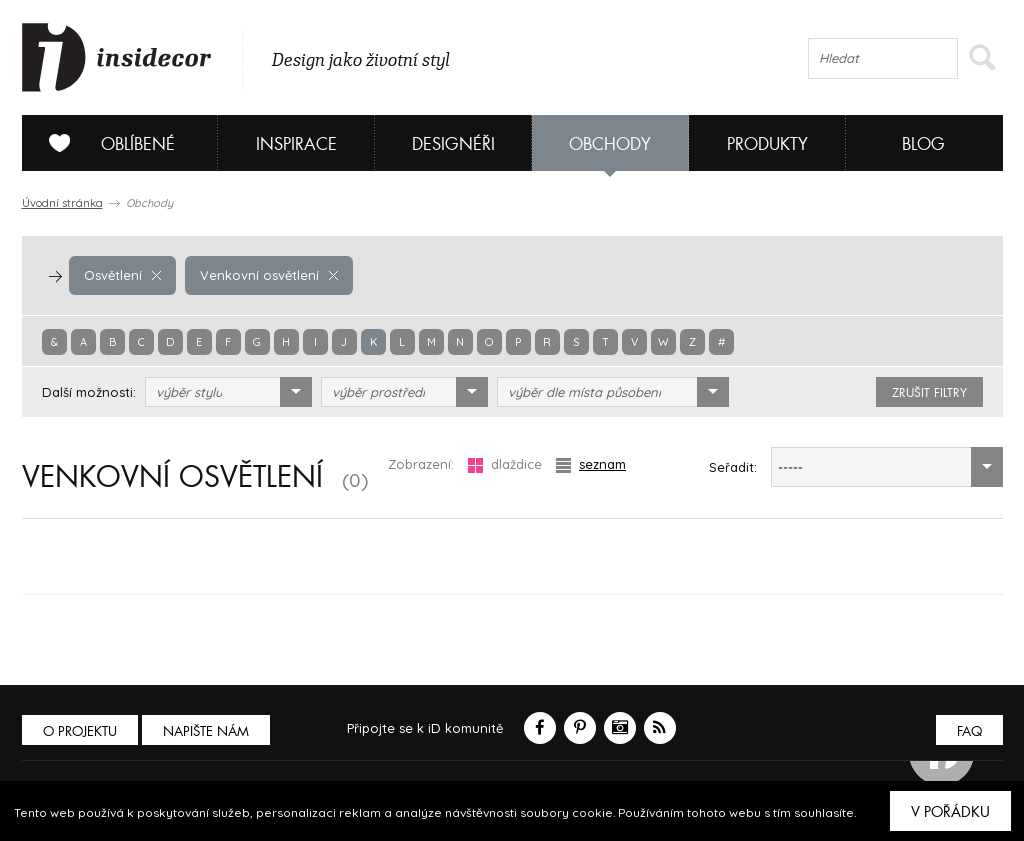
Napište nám (206, 731)
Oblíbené (104, 143)
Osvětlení (122, 275)
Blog (923, 144)
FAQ (969, 731)
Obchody (610, 144)
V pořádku (950, 812)
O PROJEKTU (80, 731)
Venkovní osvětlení (269, 275)
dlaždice (505, 464)
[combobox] (228, 392)
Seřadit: (733, 467)
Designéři (453, 144)
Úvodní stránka (62, 203)
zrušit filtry (929, 393)
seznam (591, 464)
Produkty (767, 144)
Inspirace (296, 144)
